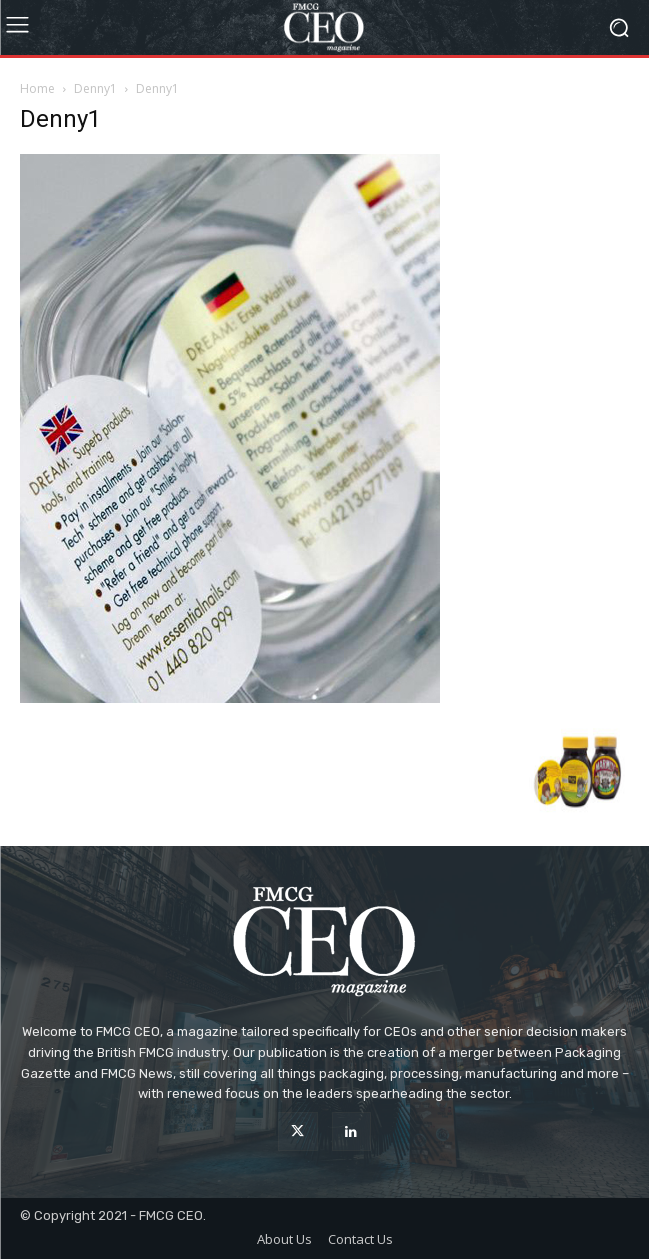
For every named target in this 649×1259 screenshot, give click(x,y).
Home (37, 88)
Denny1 (95, 88)
